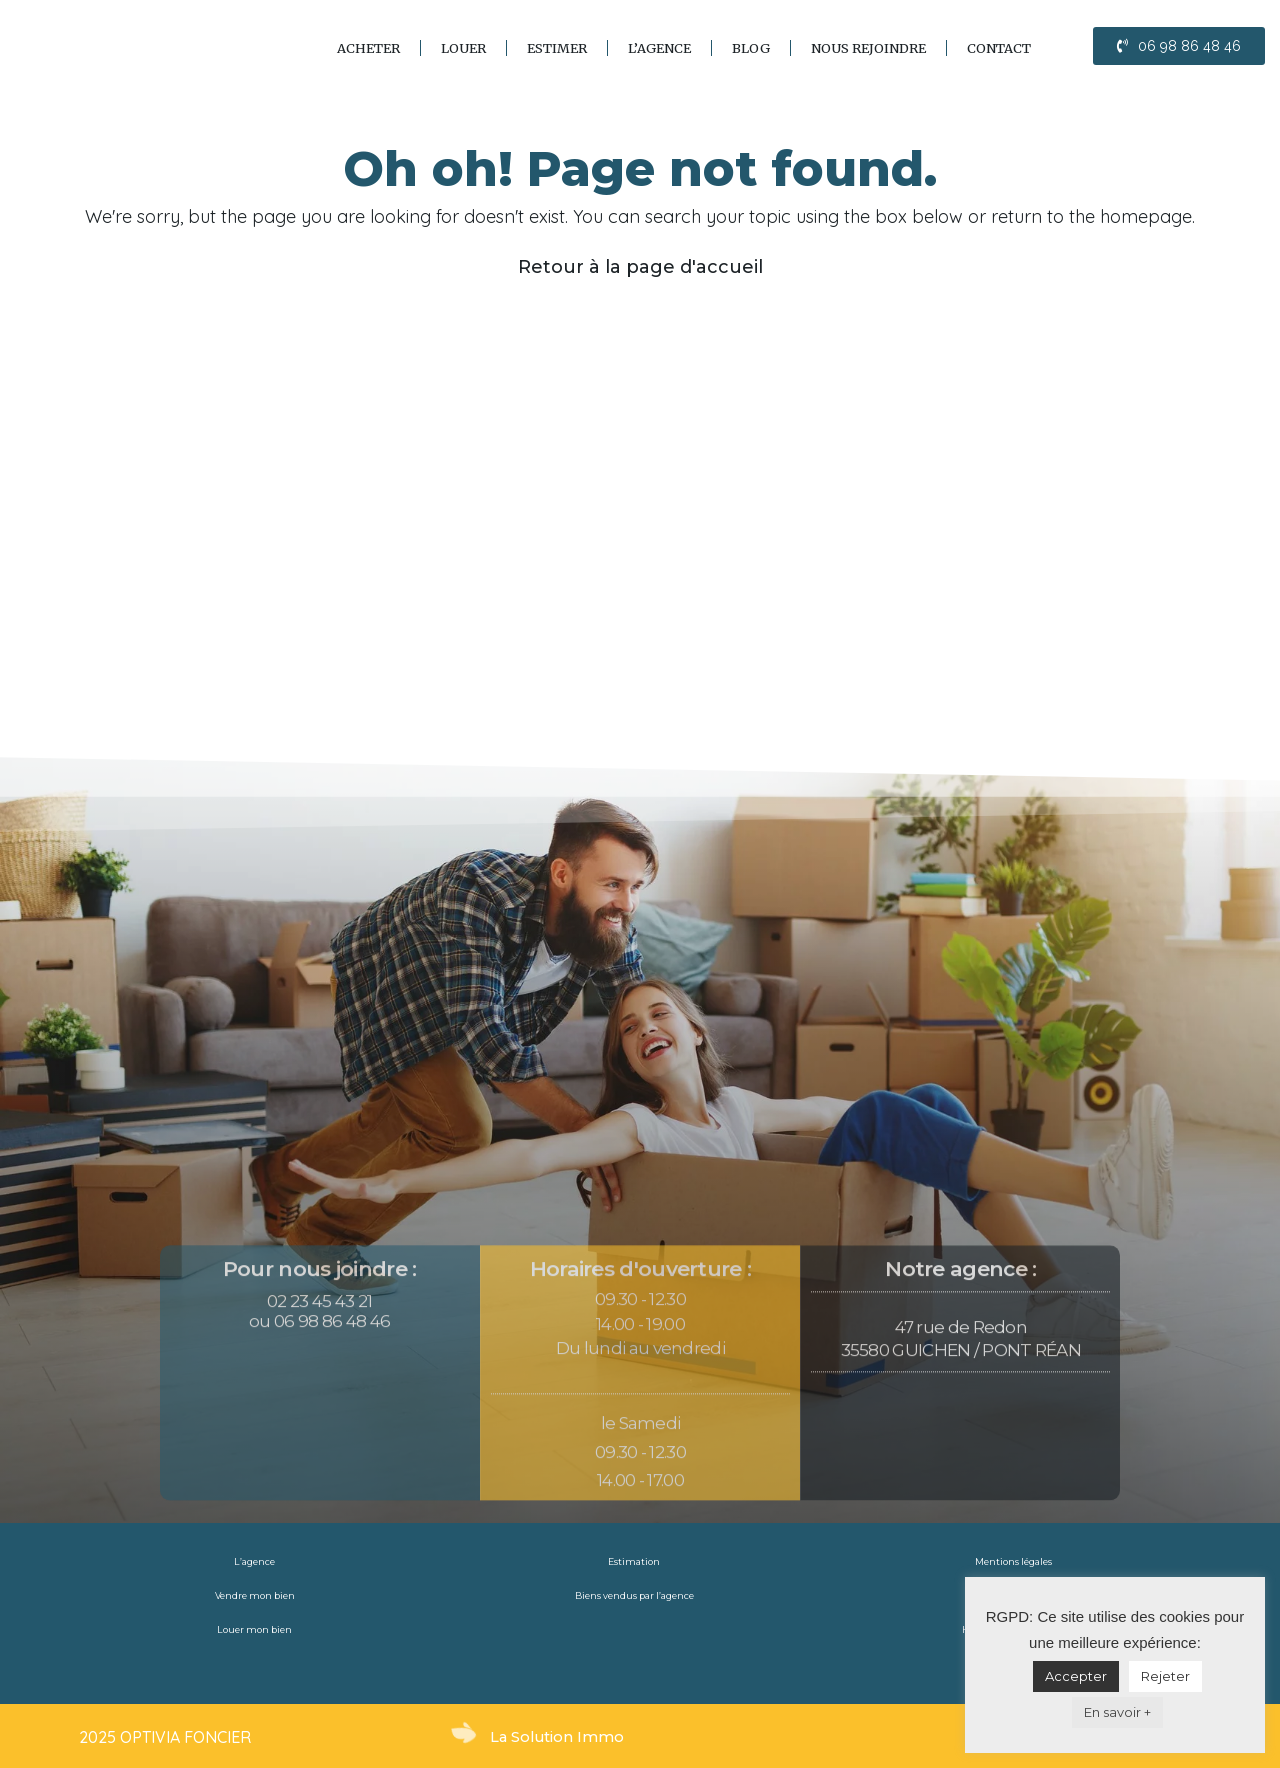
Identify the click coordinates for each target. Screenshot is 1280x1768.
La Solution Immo (558, 1736)
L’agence (659, 48)
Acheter (368, 48)
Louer (463, 48)
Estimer (557, 48)
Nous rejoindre (868, 48)
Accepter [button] (1076, 1676)
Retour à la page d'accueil (640, 267)
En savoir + (1117, 1712)
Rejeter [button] (1165, 1676)
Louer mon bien (255, 1630)
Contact (999, 48)
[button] (1179, 46)
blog (751, 48)
